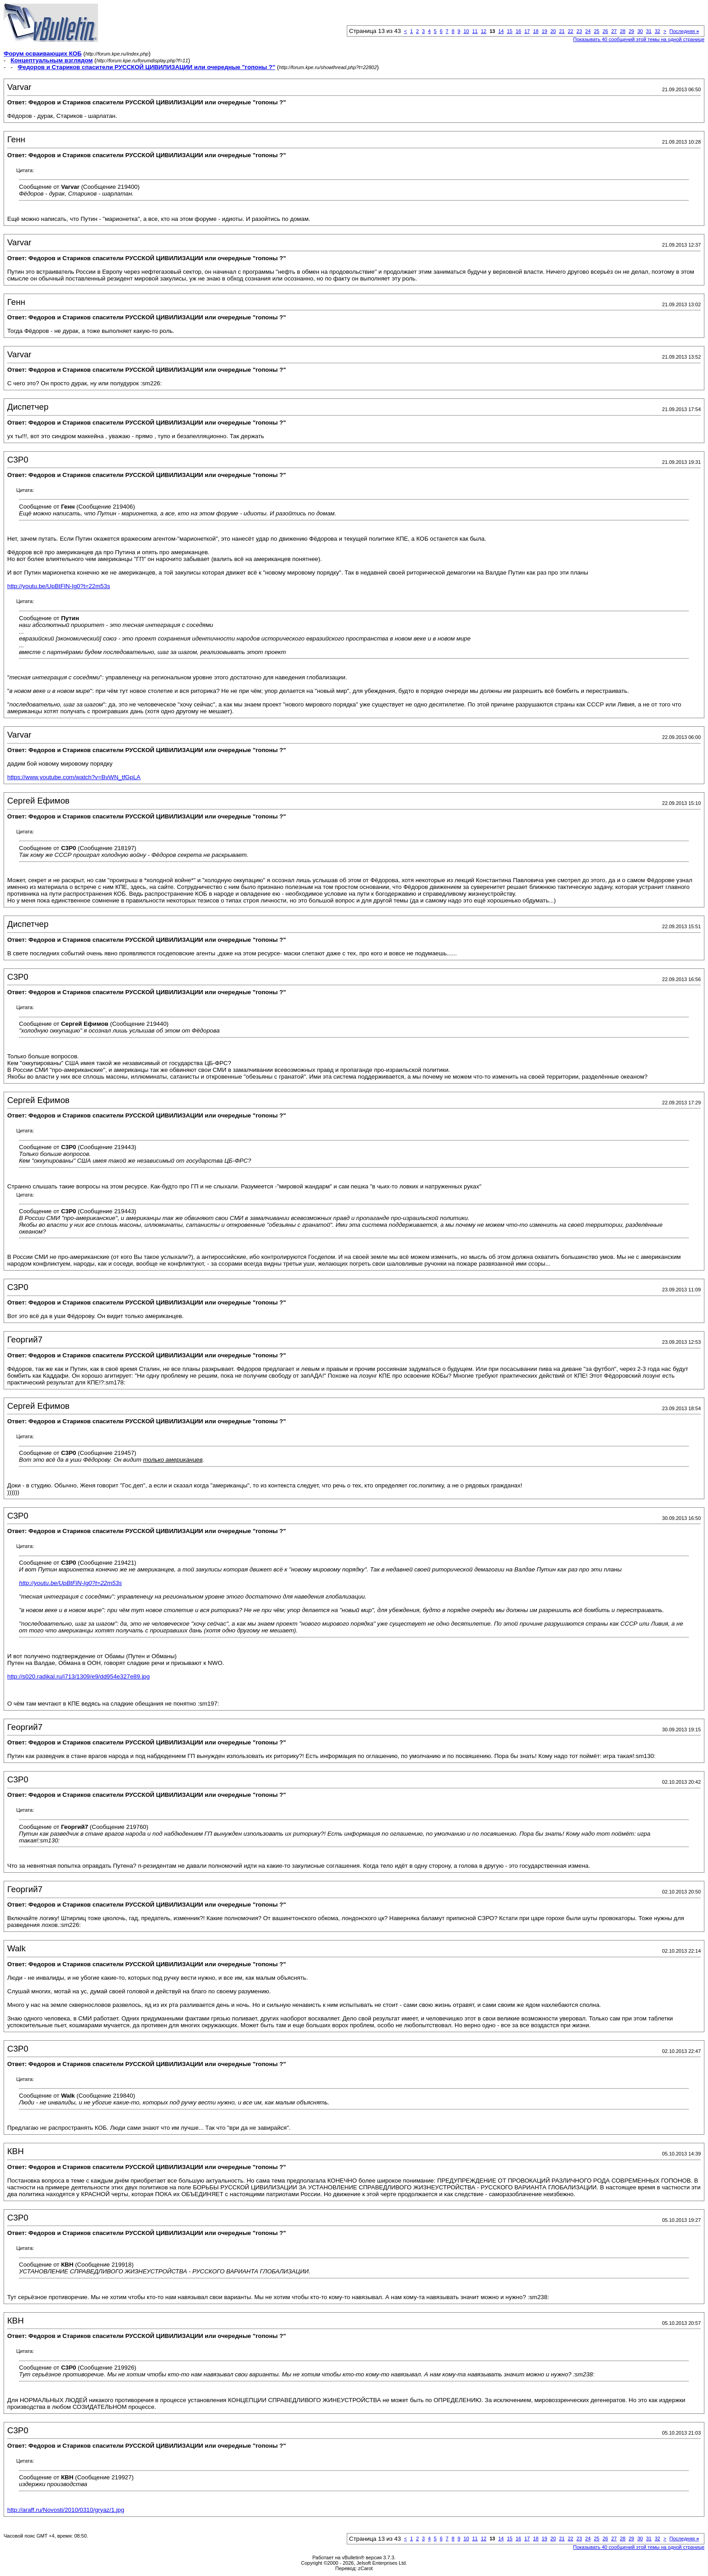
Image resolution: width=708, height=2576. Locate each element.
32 (657, 31)
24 (588, 31)
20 (553, 31)
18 (535, 31)
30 (640, 31)
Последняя (684, 31)
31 (649, 31)
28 (622, 31)
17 (527, 31)
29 (631, 31)
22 (570, 31)
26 (605, 31)
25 (596, 31)
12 (483, 31)
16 (518, 31)
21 (561, 31)
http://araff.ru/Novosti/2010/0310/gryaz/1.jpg (65, 2509)
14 (500, 31)
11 (475, 31)
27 (614, 31)
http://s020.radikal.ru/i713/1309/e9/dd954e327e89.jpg (78, 1676)
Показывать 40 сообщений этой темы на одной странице (638, 39)
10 (466, 31)
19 (544, 31)
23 (579, 31)
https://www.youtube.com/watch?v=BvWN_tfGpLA (73, 777)
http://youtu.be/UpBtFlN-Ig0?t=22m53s (58, 586)
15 (509, 31)
